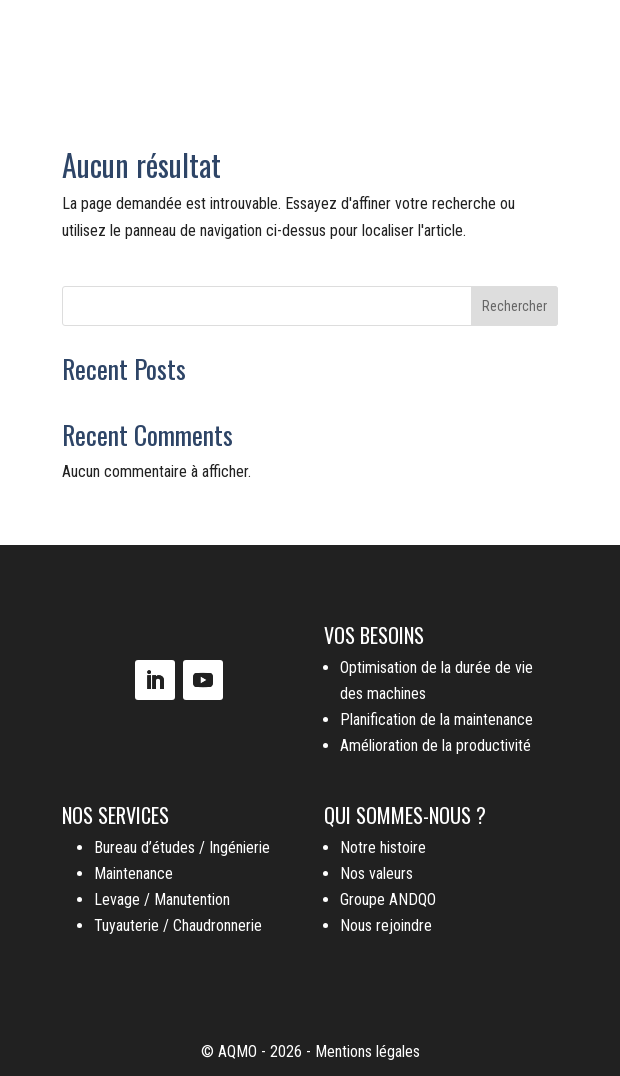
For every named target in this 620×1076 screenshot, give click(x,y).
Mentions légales (367, 1051)
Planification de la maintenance (436, 719)
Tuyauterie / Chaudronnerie (178, 925)
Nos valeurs (376, 873)
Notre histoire (383, 847)
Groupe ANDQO (388, 899)
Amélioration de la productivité (435, 745)
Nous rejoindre (386, 925)
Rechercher (514, 306)
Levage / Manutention (162, 899)
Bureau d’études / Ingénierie (182, 847)
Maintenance (133, 873)
